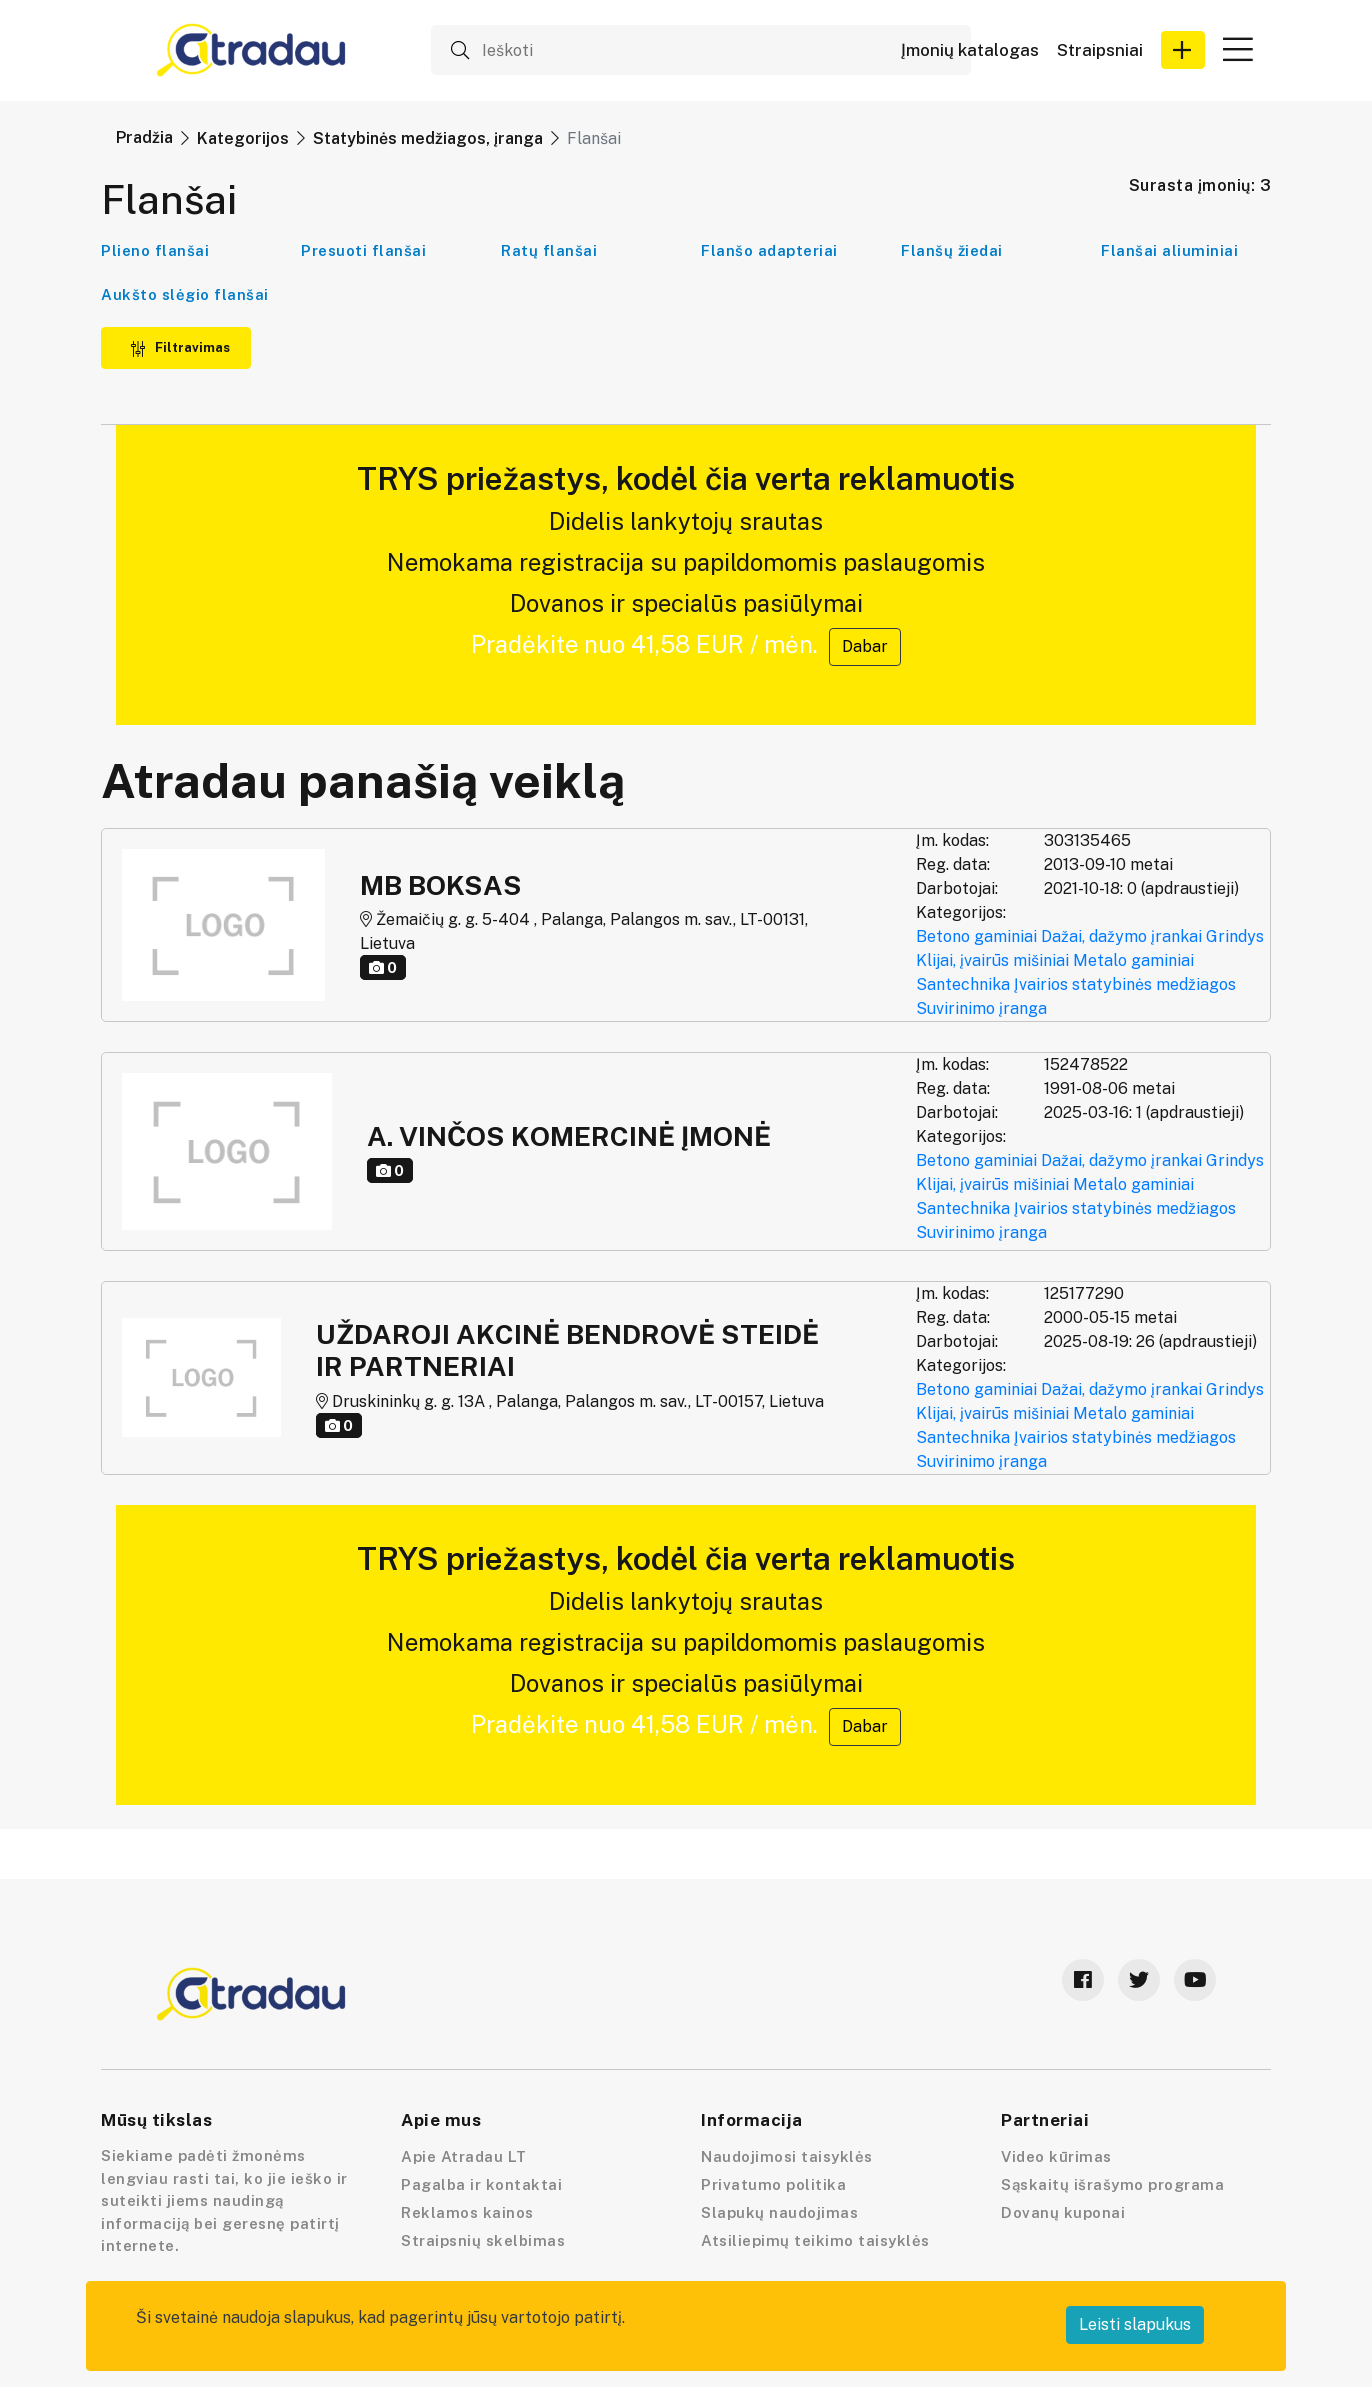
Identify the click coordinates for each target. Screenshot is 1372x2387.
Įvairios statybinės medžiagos (1125, 984)
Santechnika (963, 984)
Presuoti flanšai (363, 250)
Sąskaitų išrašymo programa (1112, 2184)
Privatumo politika (773, 2184)
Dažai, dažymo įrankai (1121, 936)
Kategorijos (243, 138)
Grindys (1235, 936)
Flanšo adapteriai (769, 250)
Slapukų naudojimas (779, 2212)
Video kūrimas (1056, 2156)
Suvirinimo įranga (981, 1008)
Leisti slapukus (1135, 2324)
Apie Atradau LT (464, 2156)
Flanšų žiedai (952, 250)
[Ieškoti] (701, 50)
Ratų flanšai (549, 250)
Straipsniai (1100, 50)
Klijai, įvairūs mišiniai (992, 960)
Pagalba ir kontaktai (481, 2184)
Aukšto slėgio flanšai (185, 294)
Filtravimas (180, 347)
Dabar (865, 646)
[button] (1183, 50)
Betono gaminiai (976, 936)
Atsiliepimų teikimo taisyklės (815, 2240)
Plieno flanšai (155, 250)
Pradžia (144, 137)
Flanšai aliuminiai (1169, 250)
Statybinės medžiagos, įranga (428, 138)
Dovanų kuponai (1063, 2212)
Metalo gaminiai (1133, 960)
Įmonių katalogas (970, 50)
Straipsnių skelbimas (483, 2240)
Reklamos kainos (467, 2212)
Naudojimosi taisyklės (787, 2156)
